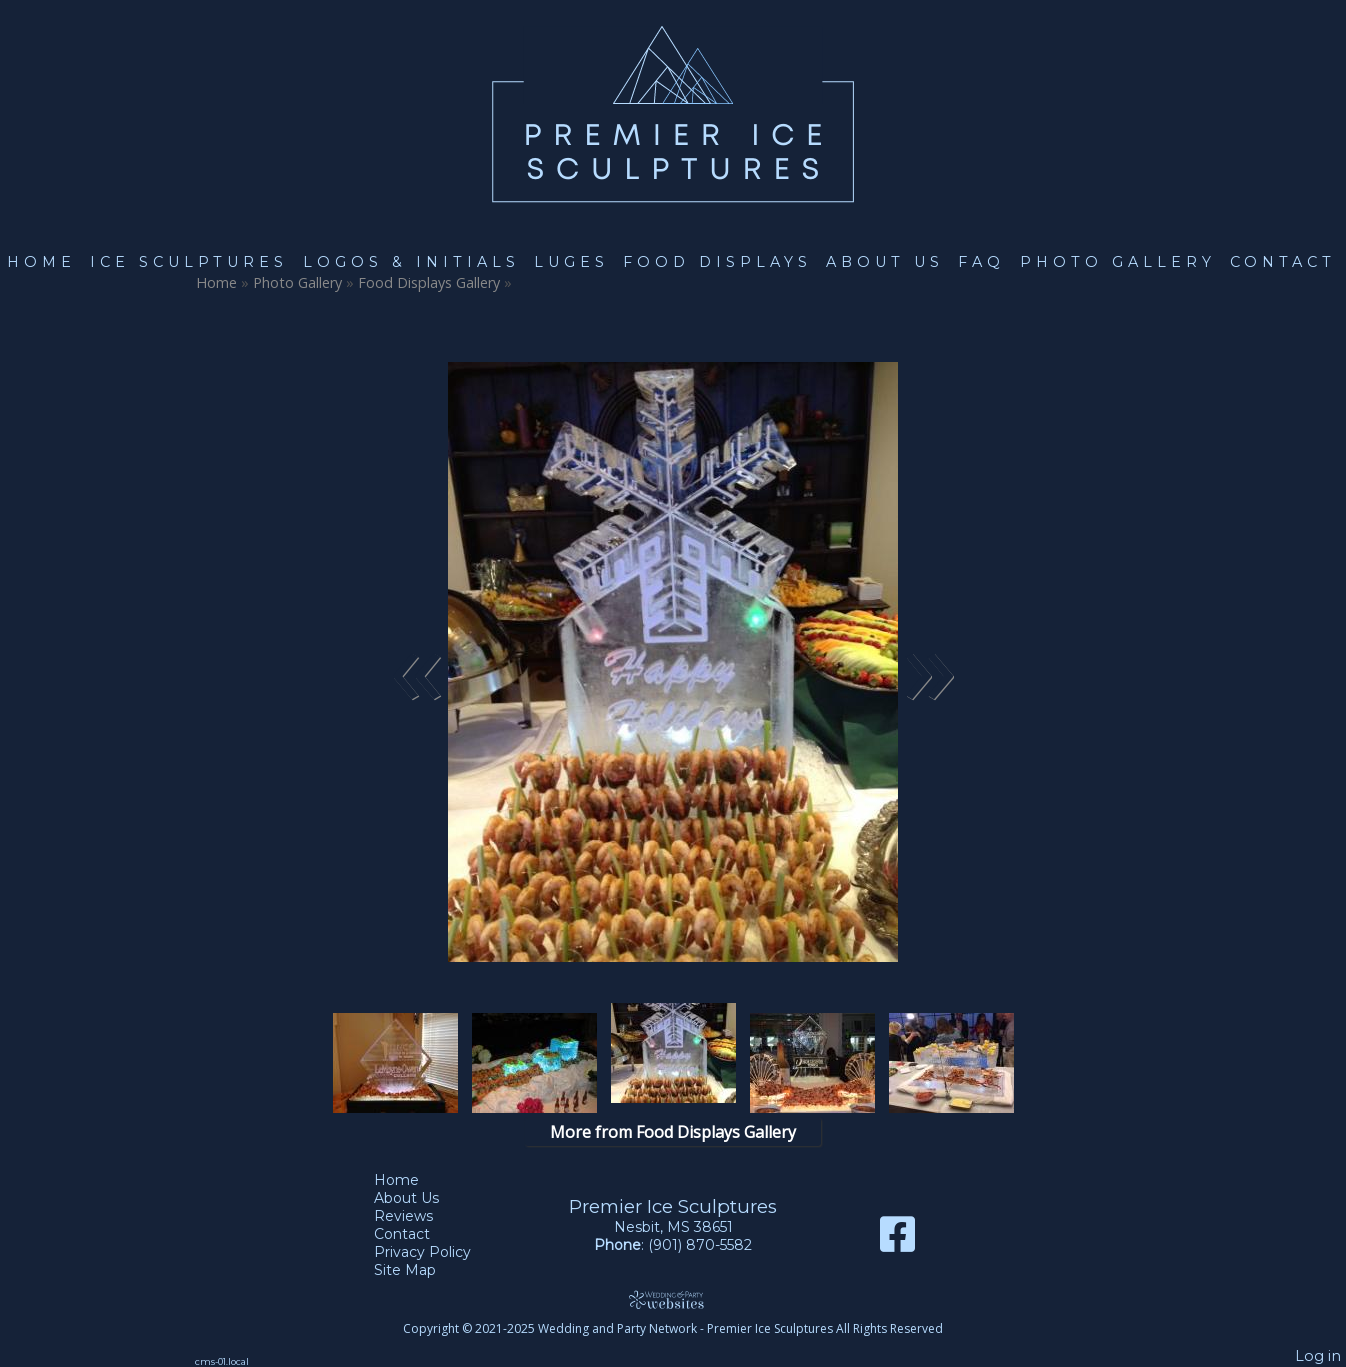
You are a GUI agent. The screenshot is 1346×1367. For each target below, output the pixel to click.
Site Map (420, 1270)
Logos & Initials (411, 262)
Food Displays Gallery (431, 282)
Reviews (418, 1216)
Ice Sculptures (189, 262)
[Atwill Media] (673, 1299)
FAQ (981, 262)
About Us (885, 262)
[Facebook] (897, 1241)
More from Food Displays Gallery (673, 1132)
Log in (1318, 1356)
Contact (1283, 262)
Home (41, 262)
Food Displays (717, 262)
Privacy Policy (437, 1252)
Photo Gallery (1118, 262)
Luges (571, 262)
